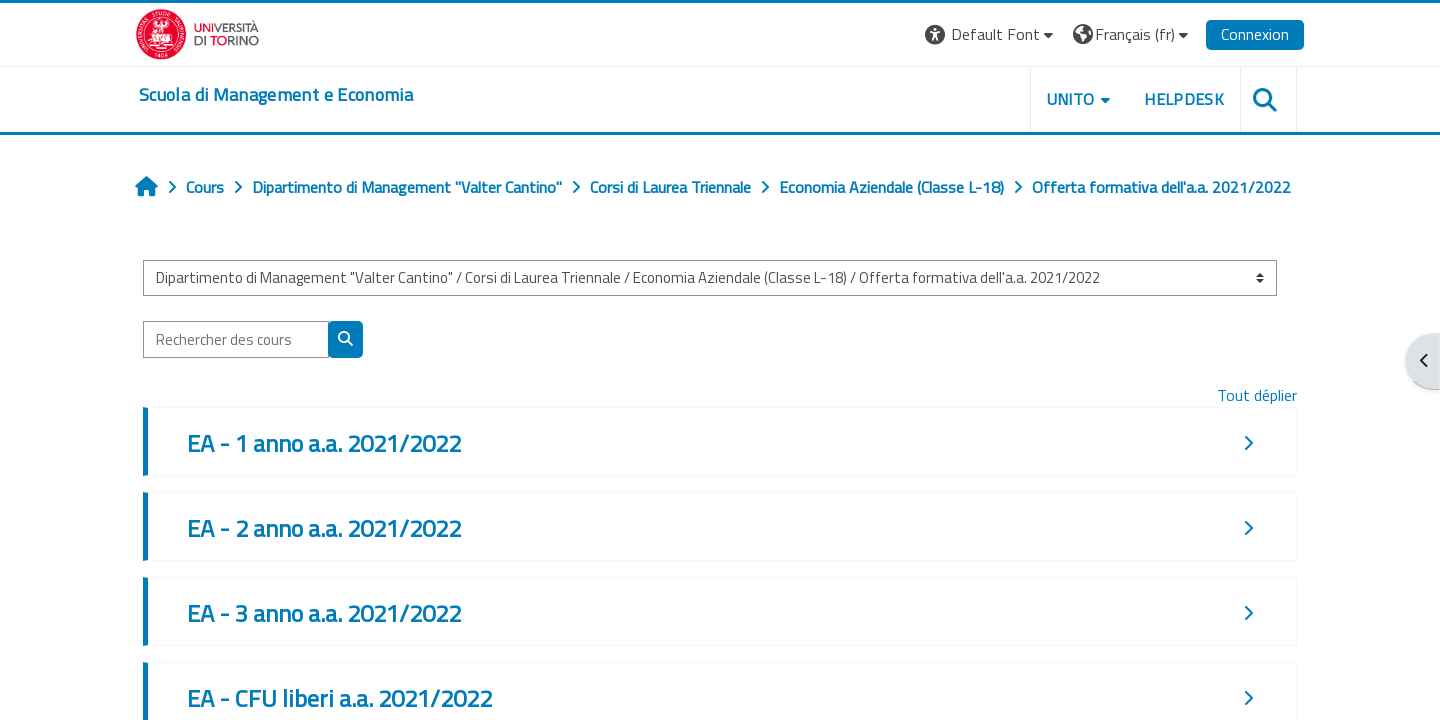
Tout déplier (1257, 395)
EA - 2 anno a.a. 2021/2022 (324, 528)
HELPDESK (1184, 99)
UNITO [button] (1071, 99)
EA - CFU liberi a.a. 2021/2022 (339, 698)
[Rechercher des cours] (236, 339)
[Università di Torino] (197, 32)
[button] (991, 34)
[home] (276, 95)
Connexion (1255, 34)
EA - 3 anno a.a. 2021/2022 (324, 613)
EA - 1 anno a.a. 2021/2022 (324, 443)
